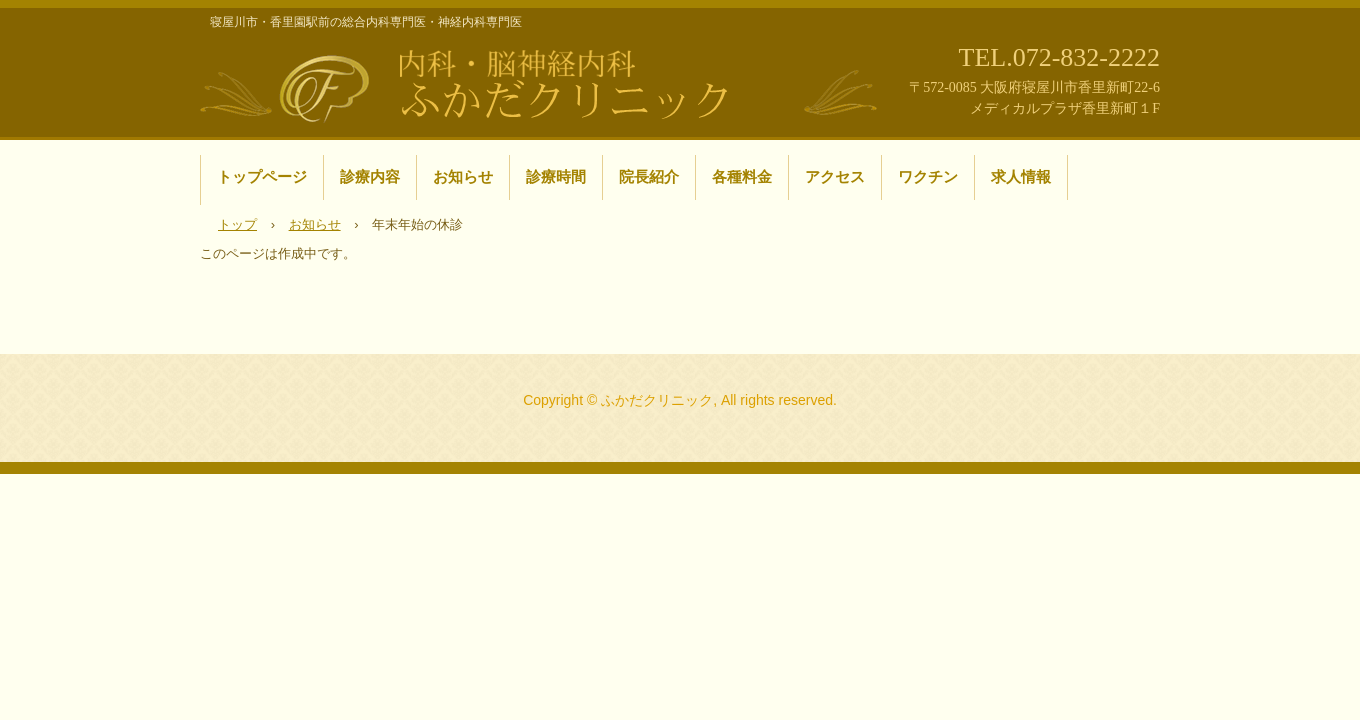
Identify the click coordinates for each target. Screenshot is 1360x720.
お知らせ (463, 176)
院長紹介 (649, 176)
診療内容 (370, 176)
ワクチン (928, 176)
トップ (237, 224)
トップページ (262, 176)
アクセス (835, 176)
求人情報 (1021, 176)
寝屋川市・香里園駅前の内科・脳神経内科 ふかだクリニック (540, 83)
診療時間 (556, 176)
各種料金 (742, 176)
